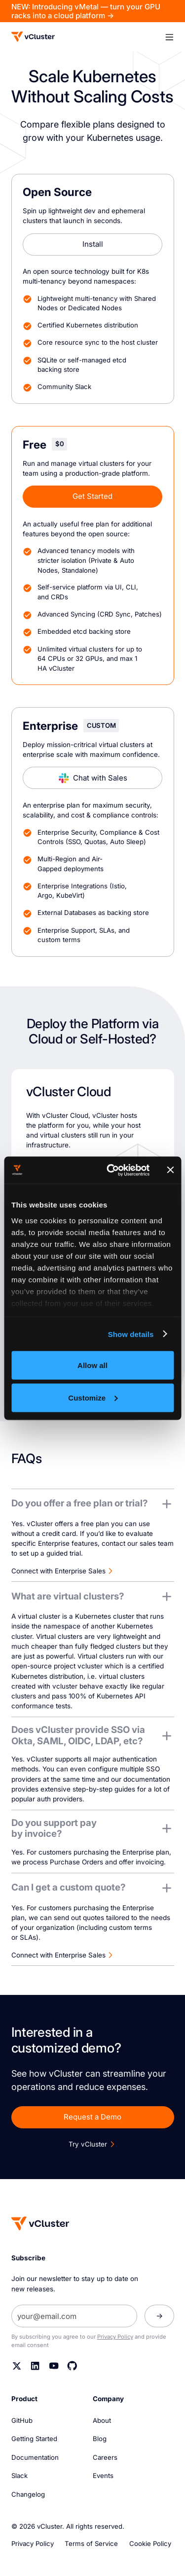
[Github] (72, 2366)
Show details (131, 1334)
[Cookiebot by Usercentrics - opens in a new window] (111, 1170)
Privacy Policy (115, 2336)
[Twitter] (17, 2366)
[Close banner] (170, 1170)
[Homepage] (40, 2223)
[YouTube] (54, 2366)
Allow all (92, 1365)
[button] (169, 37)
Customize (92, 1397)
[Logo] (33, 36)
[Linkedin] (35, 2366)
